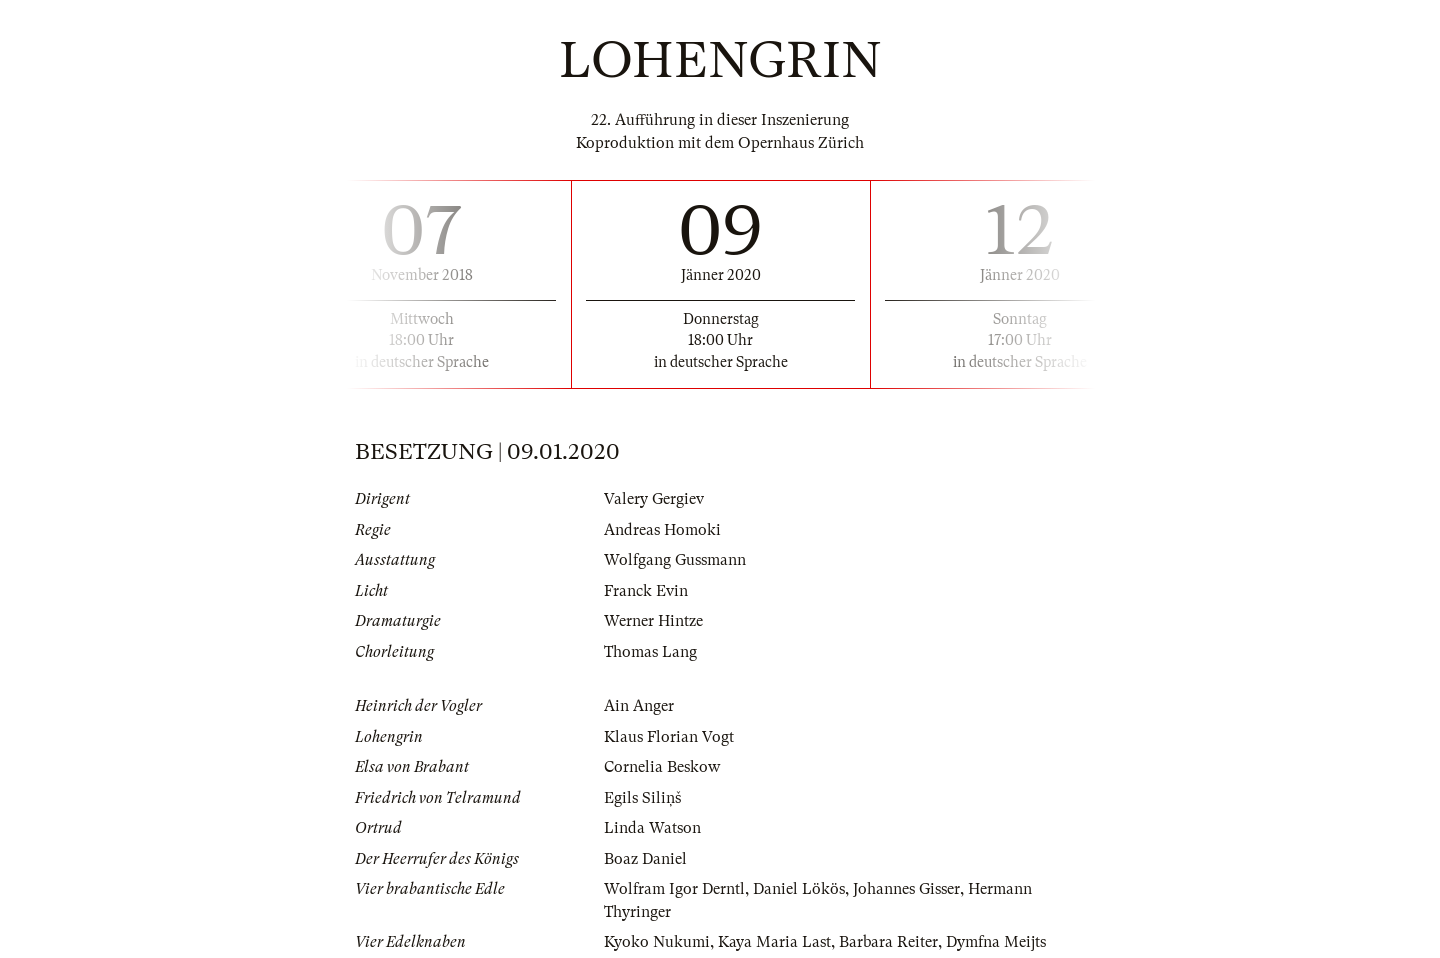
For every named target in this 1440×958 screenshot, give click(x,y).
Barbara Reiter (888, 942)
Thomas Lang (650, 652)
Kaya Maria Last (774, 942)
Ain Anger (639, 706)
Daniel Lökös (799, 889)
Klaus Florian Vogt (669, 737)
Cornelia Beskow (662, 767)
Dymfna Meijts (996, 942)
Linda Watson (652, 828)
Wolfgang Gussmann (675, 560)
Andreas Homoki (662, 530)
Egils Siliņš (642, 798)
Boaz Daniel (645, 859)
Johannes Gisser (906, 889)
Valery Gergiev (654, 499)
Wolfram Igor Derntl (674, 889)
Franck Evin (646, 591)
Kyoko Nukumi (657, 942)
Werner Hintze (653, 621)
